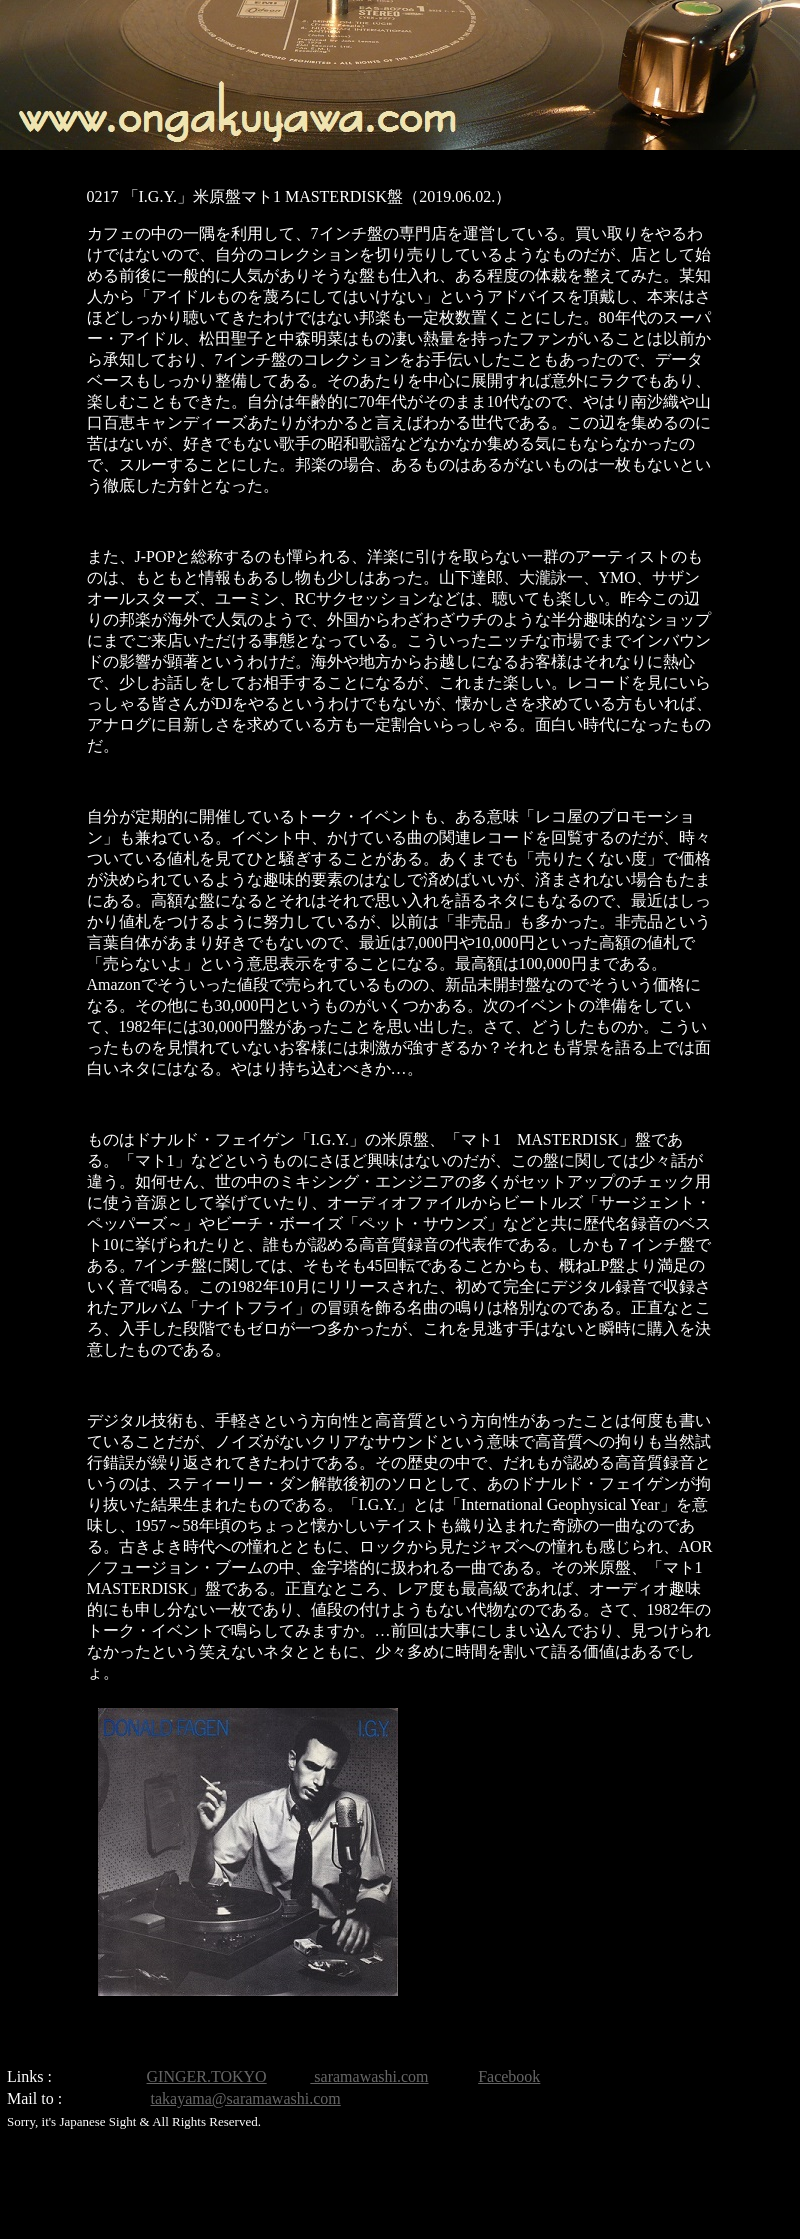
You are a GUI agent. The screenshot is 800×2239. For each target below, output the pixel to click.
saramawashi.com (369, 2076)
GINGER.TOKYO (207, 2076)
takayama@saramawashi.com (246, 2098)
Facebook (509, 2076)
